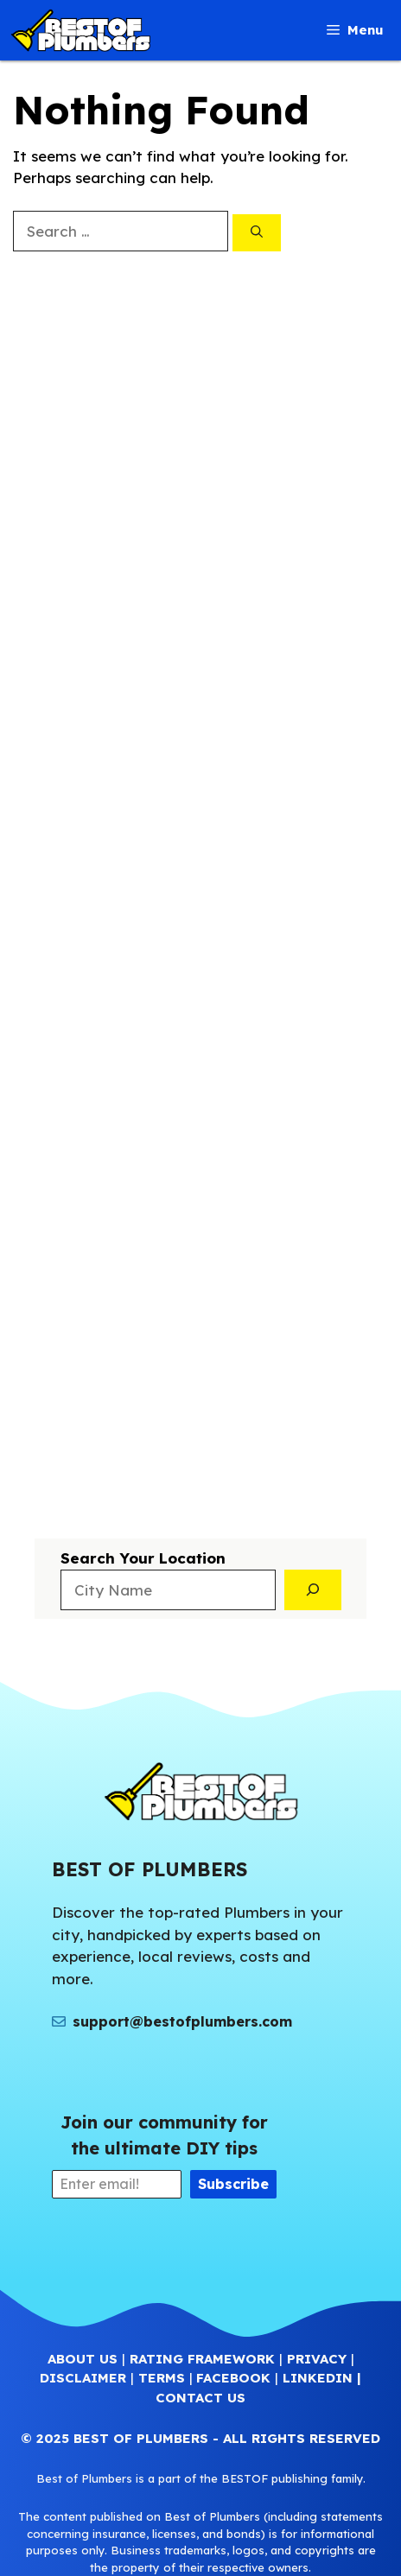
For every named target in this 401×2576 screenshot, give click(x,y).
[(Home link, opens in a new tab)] (200, 1791)
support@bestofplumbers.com (182, 2021)
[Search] (256, 232)
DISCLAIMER (83, 2378)
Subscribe (233, 2183)
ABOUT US (83, 2359)
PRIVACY (317, 2359)
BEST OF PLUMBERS (140, 2438)
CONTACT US (200, 2397)
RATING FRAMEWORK (202, 2359)
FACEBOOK (233, 2378)
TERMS (161, 2378)
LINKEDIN (318, 2378)
